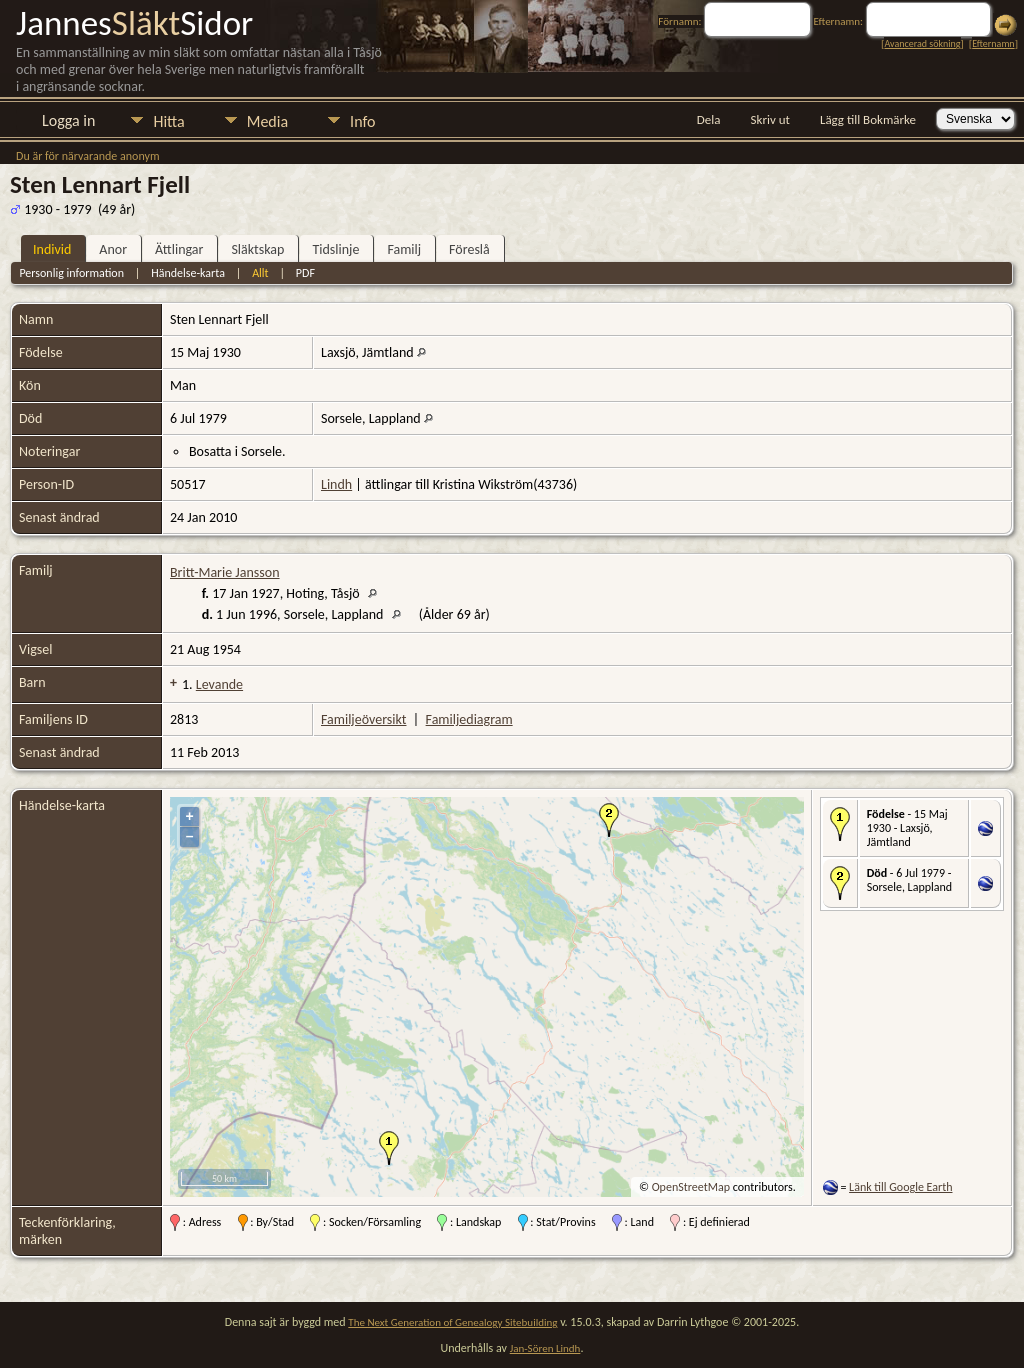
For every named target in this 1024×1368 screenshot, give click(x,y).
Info (362, 121)
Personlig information (71, 273)
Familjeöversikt (363, 719)
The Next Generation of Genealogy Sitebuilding (452, 1322)
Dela (709, 119)
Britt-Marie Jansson (225, 572)
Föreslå (469, 249)
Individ (52, 249)
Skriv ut (770, 119)
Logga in (68, 120)
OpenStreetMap (691, 1187)
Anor (113, 249)
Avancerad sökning (922, 43)
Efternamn (993, 43)
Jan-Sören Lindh (545, 1348)
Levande (219, 684)
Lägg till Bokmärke (868, 119)
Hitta (168, 121)
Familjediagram (469, 719)
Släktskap (257, 249)
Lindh (336, 484)
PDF (305, 273)
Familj (404, 249)
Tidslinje (335, 249)
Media (267, 121)
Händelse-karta (188, 273)
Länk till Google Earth (900, 1187)
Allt (260, 273)
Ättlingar (179, 249)
